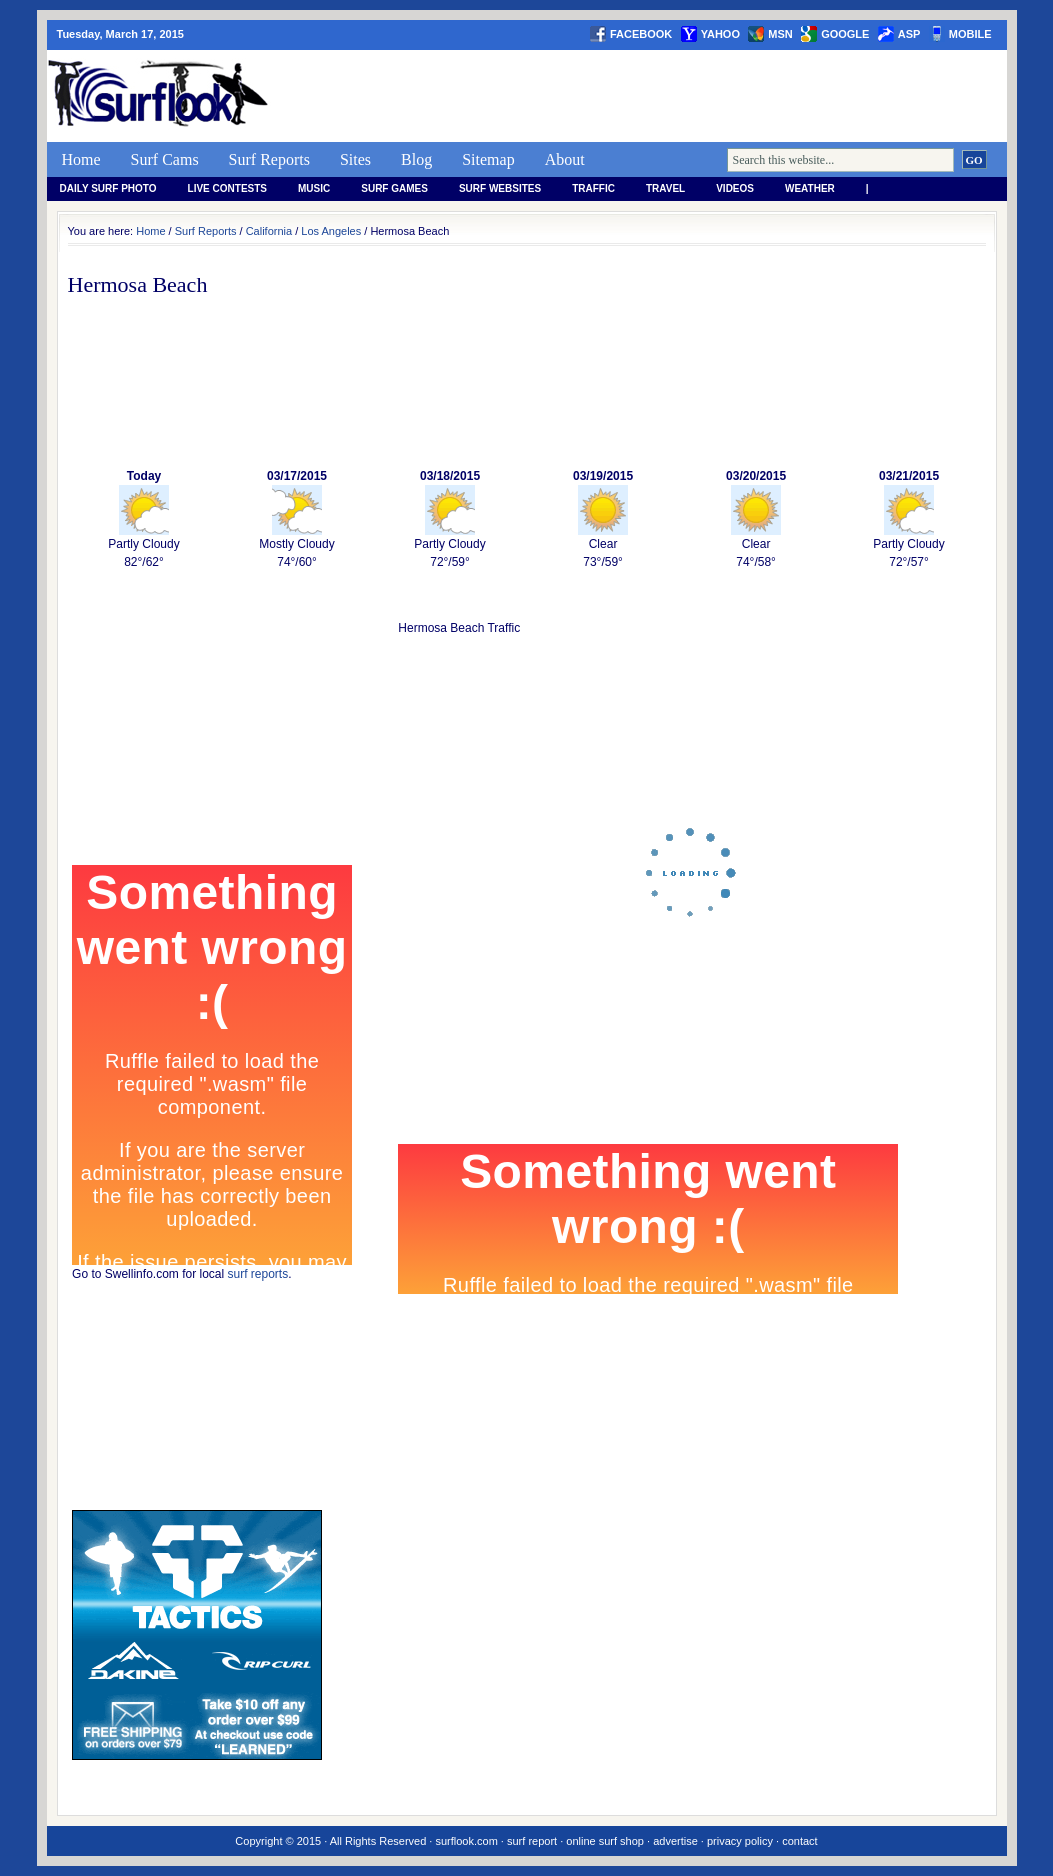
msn (780, 34)
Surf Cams (165, 159)
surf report (532, 1841)
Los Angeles (331, 231)
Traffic (593, 188)
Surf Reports (269, 159)
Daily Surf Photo (108, 188)
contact (799, 1841)
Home (81, 159)
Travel (665, 188)
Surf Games (394, 188)
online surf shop (605, 1841)
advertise (675, 1841)
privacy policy (740, 1841)
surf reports (258, 1274)
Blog (416, 159)
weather (810, 188)
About (565, 159)
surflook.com (466, 1841)
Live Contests (227, 188)
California (269, 231)
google (845, 34)
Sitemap (488, 159)
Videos (735, 188)
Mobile (970, 34)
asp (909, 34)
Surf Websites (500, 188)
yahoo (720, 34)
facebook (641, 34)
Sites (355, 159)
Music (314, 188)
